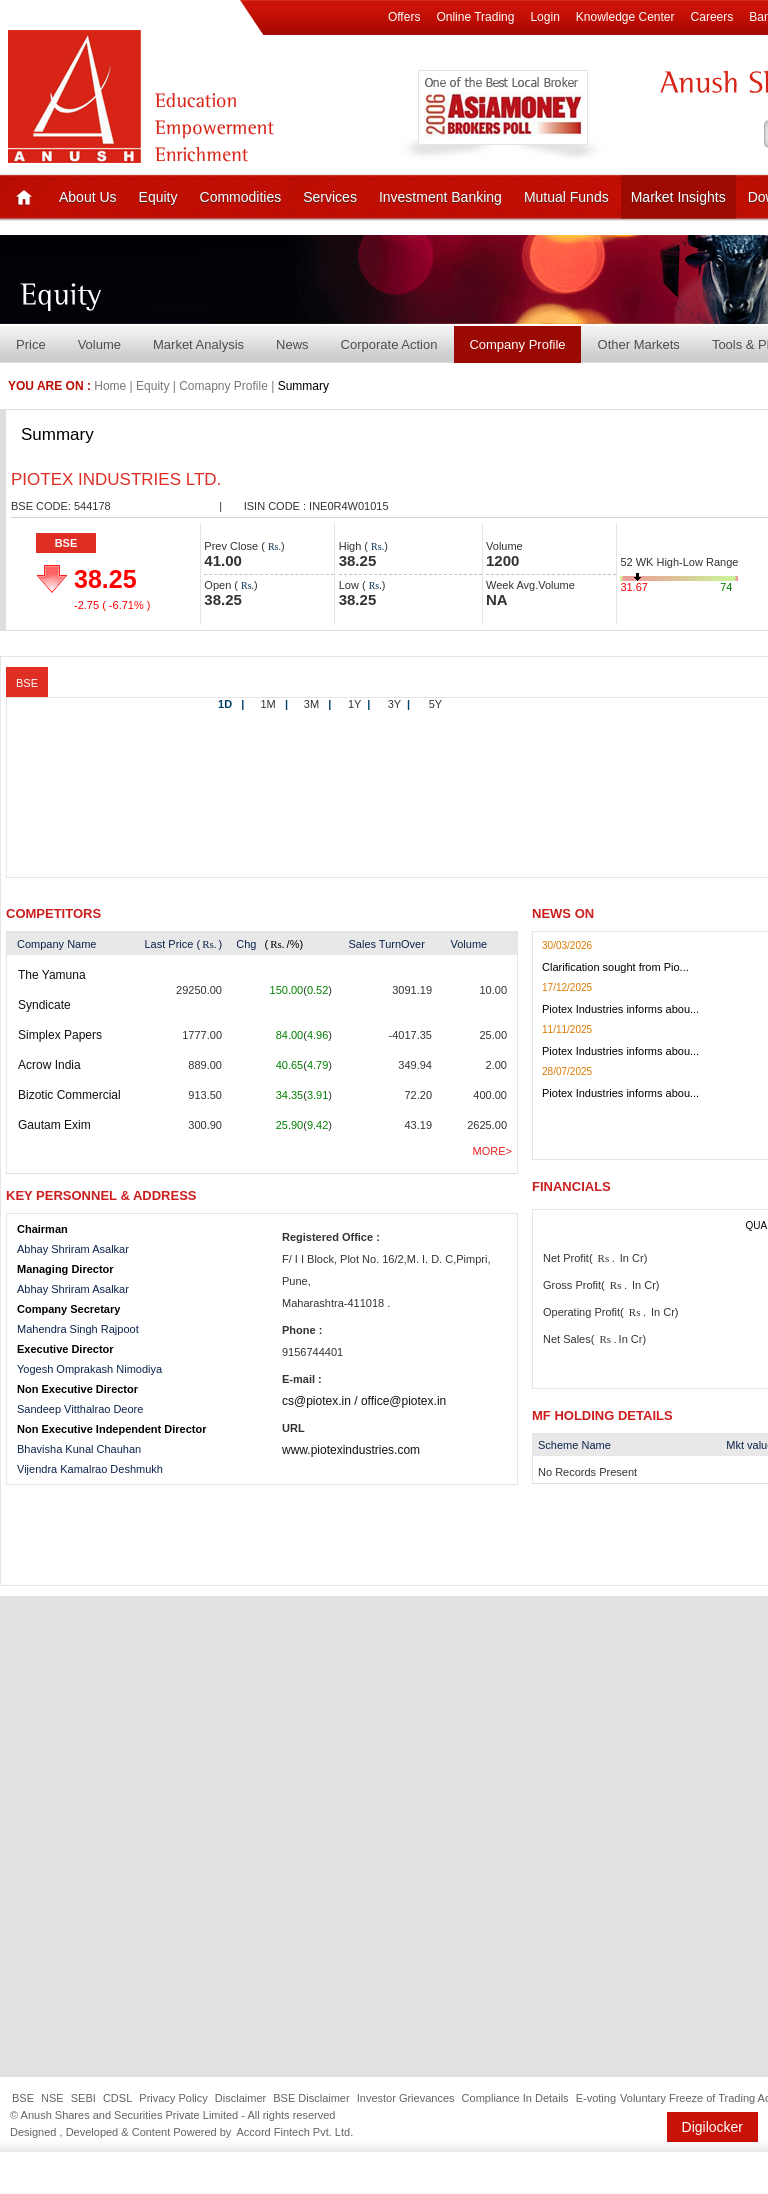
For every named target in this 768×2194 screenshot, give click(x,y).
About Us (88, 197)
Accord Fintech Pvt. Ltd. (294, 2132)
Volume (99, 344)
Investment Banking (440, 197)
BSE (66, 543)
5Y (435, 704)
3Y (399, 704)
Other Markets (639, 344)
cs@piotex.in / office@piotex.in (364, 1401)
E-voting (596, 2098)
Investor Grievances (406, 2098)
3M (318, 704)
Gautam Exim (54, 1125)
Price (31, 344)
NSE (52, 2098)
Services (330, 197)
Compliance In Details (515, 2098)
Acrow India (49, 1065)
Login (544, 17)
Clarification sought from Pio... (615, 967)
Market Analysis (198, 344)
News (292, 344)
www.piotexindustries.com (351, 1450)
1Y (359, 704)
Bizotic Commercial (69, 1095)
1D (231, 704)
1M (274, 704)
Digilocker (712, 2127)
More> (492, 1151)
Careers (712, 17)
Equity (158, 197)
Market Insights (678, 197)
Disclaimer (240, 2098)
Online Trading (475, 17)
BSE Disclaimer (311, 2098)
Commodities (241, 197)
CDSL (117, 2098)
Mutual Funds (566, 197)
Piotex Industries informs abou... (620, 1009)
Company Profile (517, 344)
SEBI (83, 2098)
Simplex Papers (60, 1035)
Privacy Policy (173, 2098)
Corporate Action (389, 344)
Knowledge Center (625, 17)
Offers (404, 17)
